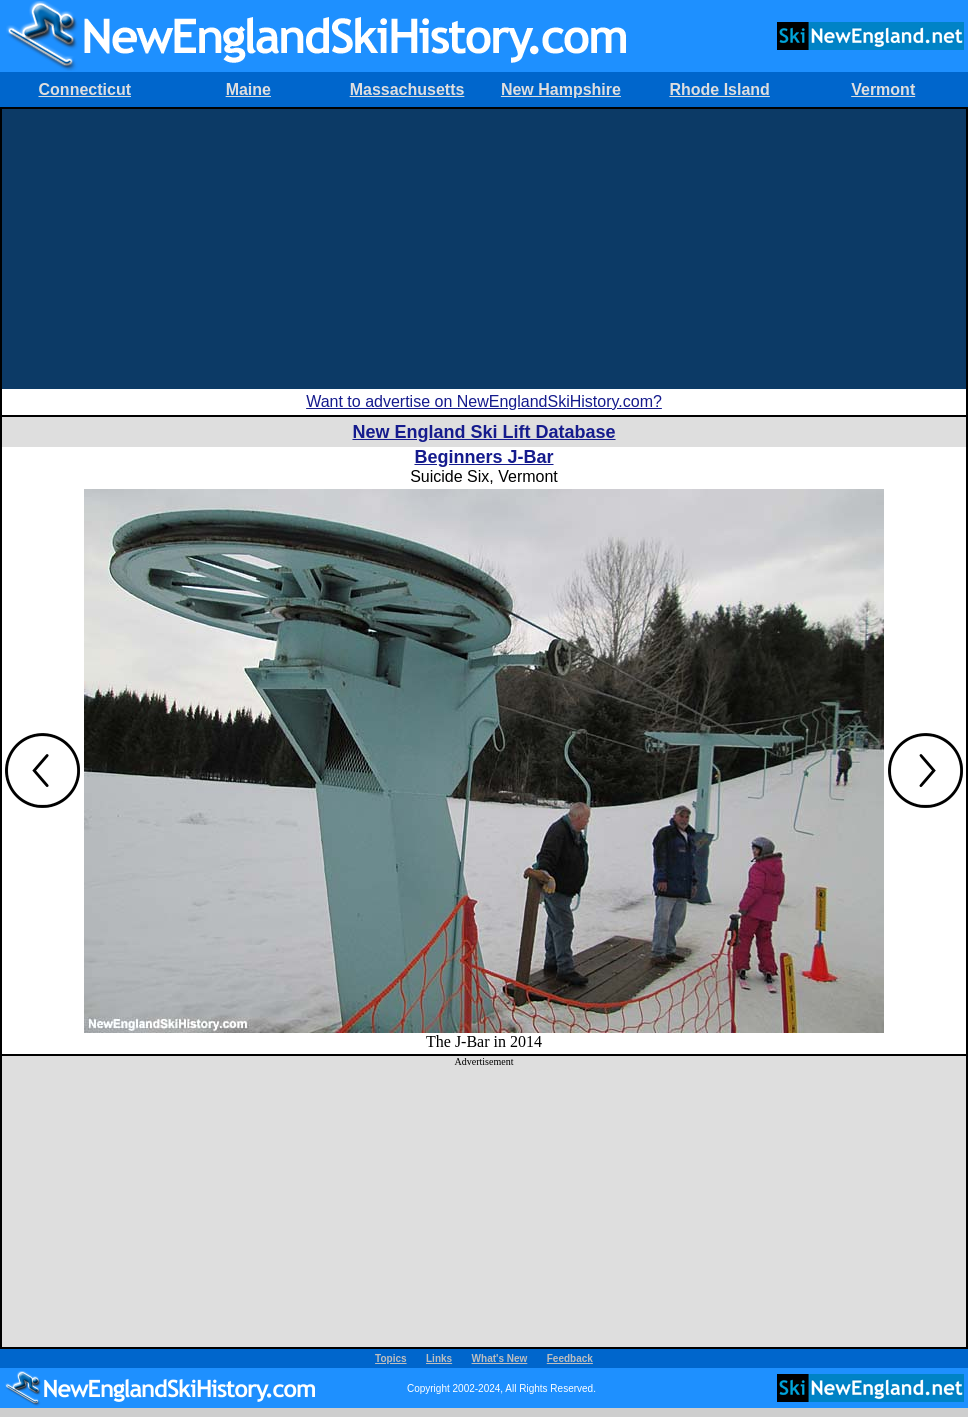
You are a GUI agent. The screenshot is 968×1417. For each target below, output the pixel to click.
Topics (390, 1358)
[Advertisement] (484, 249)
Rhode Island (719, 89)
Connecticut (85, 89)
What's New (500, 1358)
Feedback (570, 1358)
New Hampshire (561, 89)
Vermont (883, 89)
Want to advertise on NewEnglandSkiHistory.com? (484, 401)
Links (439, 1358)
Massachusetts (407, 89)
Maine (248, 89)
